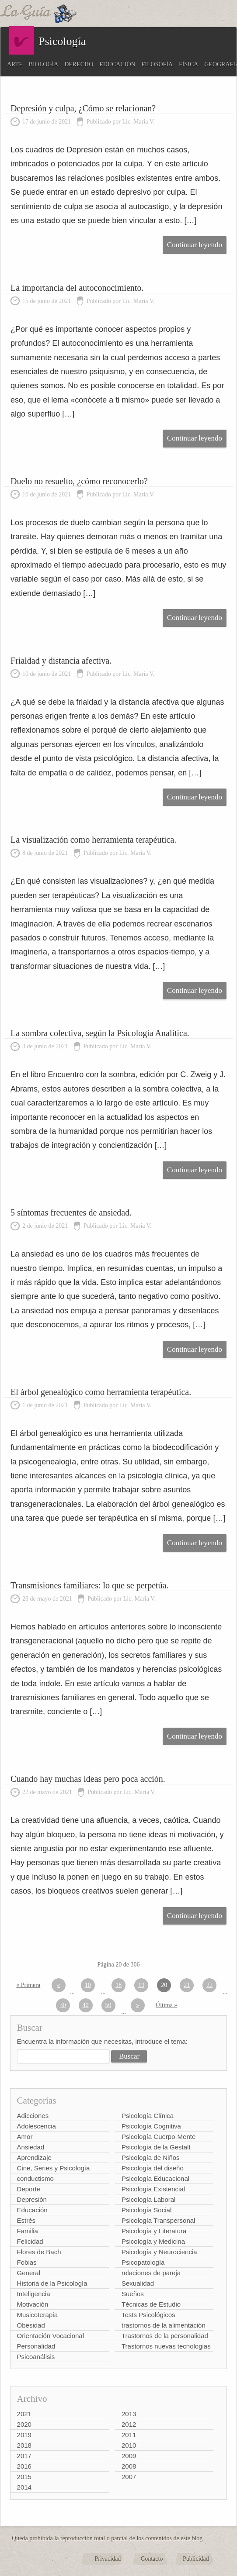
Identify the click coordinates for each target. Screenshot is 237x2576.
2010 (129, 2445)
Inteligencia (33, 2293)
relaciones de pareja (151, 2272)
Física (188, 64)
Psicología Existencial (153, 2189)
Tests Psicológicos (148, 2314)
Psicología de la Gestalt (156, 2147)
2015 (24, 2476)
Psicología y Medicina (153, 2241)
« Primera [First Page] (28, 1985)
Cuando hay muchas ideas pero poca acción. (87, 1779)
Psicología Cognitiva (151, 2126)
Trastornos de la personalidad (165, 2335)
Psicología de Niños (151, 2157)
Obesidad (31, 2325)
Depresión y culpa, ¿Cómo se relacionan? (83, 108)
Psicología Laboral (148, 2199)
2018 (24, 2445)
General (28, 2272)
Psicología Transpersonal (158, 2220)
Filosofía (157, 64)
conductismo (35, 2178)
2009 (129, 2455)
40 (86, 2005)
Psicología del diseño (153, 2168)
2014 (24, 2487)
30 (63, 2005)
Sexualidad (138, 2283)
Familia (27, 2231)
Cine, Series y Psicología (53, 2168)
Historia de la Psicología (52, 2283)
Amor (25, 2136)
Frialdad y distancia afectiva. (61, 660)
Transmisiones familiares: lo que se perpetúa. (89, 1585)
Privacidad (107, 2558)
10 (88, 1985)
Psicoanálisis (36, 2356)
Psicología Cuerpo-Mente (158, 2136)
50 (108, 2005)
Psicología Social (146, 2210)
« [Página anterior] (58, 1985)
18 (118, 1985)
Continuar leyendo (194, 245)
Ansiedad (31, 2147)
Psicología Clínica (148, 2115)
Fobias (27, 2262)
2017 (24, 2455)
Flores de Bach (39, 2252)
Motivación (33, 2304)
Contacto (152, 2558)
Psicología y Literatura (154, 2231)
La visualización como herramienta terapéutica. (93, 839)
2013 (129, 2414)
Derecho (78, 64)
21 (187, 1985)
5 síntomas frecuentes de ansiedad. (71, 1212)
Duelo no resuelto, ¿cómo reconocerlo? (79, 481)
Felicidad (30, 2241)
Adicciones (33, 2115)
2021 (24, 2414)
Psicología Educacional (155, 2178)
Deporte (28, 2189)
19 (141, 1985)
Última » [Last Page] (166, 2005)
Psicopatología (143, 2262)
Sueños (133, 2293)
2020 (24, 2424)
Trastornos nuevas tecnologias (166, 2346)
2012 (129, 2424)
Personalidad (36, 2346)
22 (209, 1985)
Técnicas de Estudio (151, 2304)
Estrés (26, 2220)
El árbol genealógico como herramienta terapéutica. (100, 1392)
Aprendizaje (34, 2157)
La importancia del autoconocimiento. (76, 288)
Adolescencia (36, 2126)
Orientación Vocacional (50, 2335)
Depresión (32, 2199)
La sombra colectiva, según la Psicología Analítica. (99, 1033)
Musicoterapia (37, 2314)
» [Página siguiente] (137, 2005)
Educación (117, 64)
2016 (24, 2466)
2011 (129, 2434)
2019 (24, 2434)
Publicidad (196, 2558)
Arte (15, 64)
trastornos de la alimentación (164, 2325)
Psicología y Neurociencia (159, 2252)
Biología (44, 64)
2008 (129, 2466)
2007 (129, 2476)
